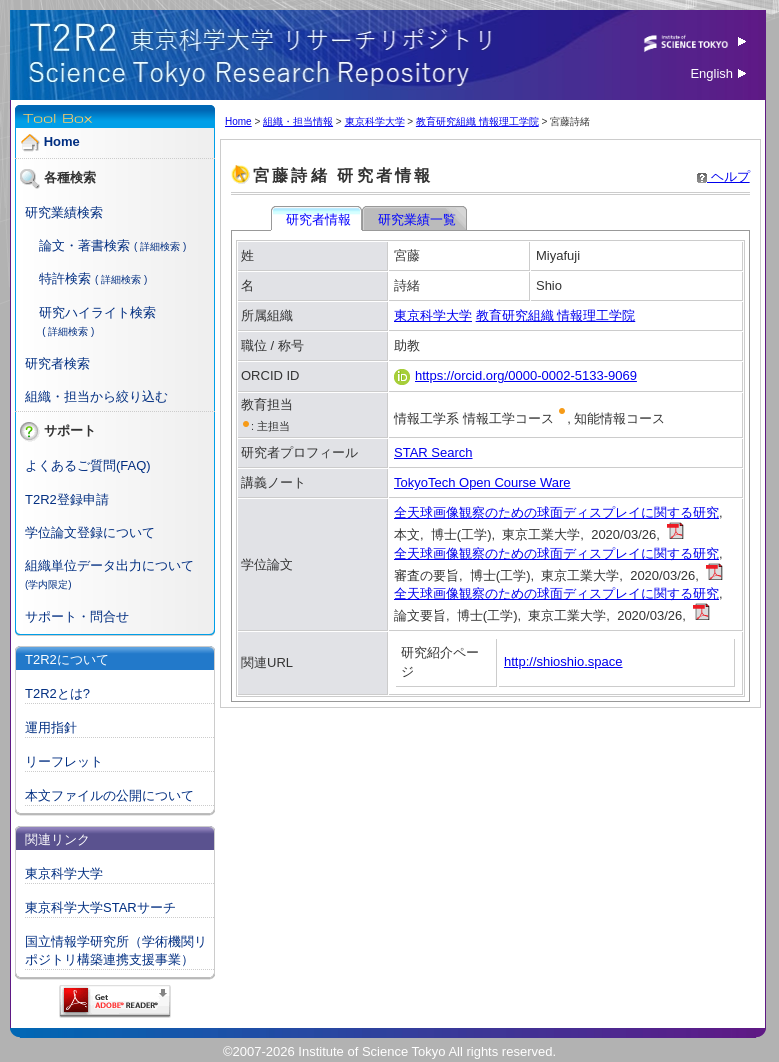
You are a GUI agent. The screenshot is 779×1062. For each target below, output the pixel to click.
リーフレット (64, 761)
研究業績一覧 (416, 219)
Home (62, 141)
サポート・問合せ (77, 616)
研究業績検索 (64, 212)
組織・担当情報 (298, 121)
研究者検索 (57, 363)
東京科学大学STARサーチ (100, 907)
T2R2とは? (57, 693)
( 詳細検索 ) (160, 246)
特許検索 (65, 278)
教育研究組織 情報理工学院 (477, 121)
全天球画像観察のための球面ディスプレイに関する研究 (556, 512)
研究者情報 (318, 219)
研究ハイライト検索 (97, 312)
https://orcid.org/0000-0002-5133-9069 (515, 375)
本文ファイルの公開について (109, 795)
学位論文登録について (90, 532)
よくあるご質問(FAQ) (88, 465)
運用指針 (51, 727)
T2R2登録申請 (67, 499)
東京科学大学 (64, 873)
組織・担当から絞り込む (96, 396)
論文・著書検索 (84, 245)
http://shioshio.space (563, 661)
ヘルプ (723, 176)
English (717, 73)
